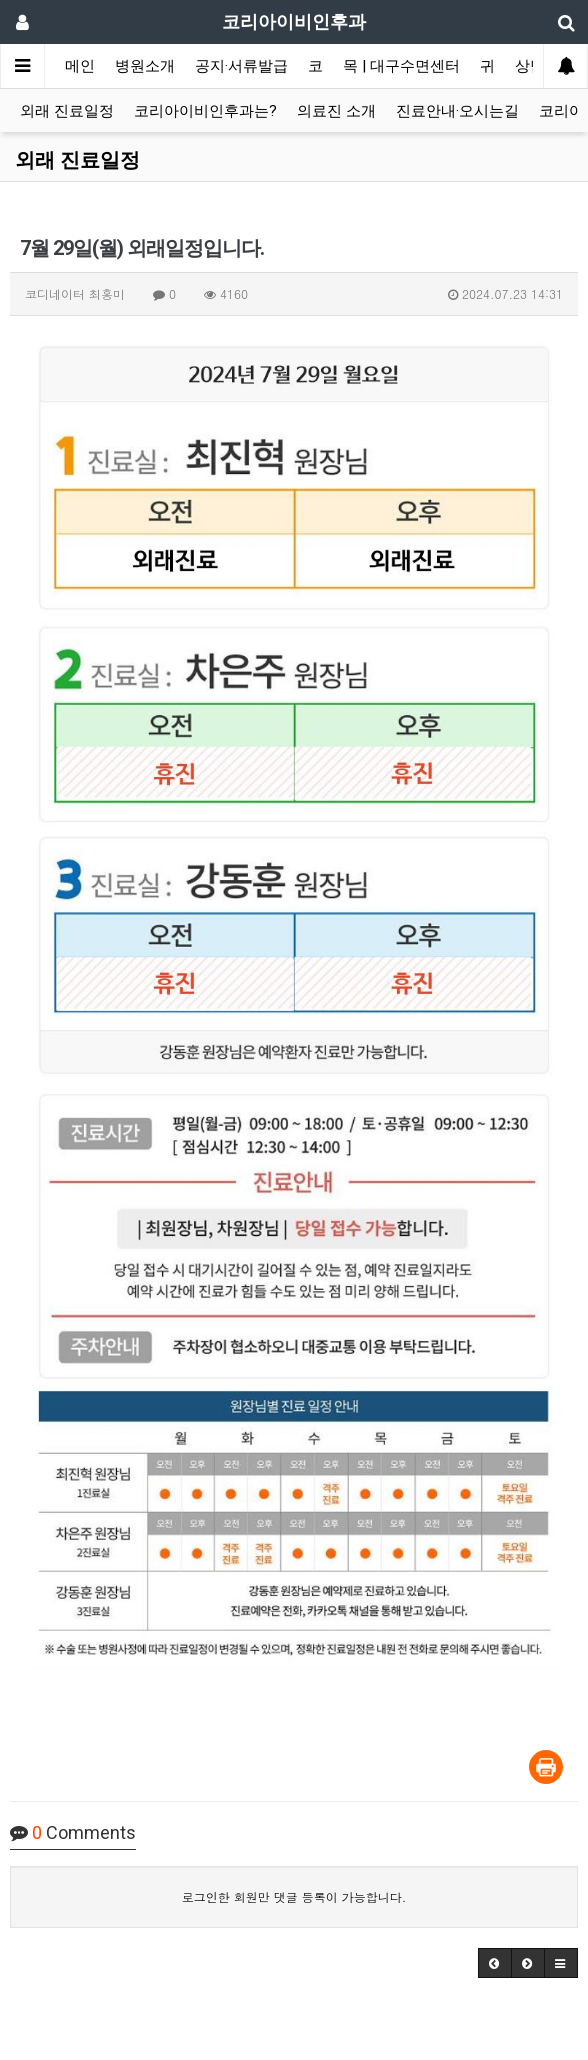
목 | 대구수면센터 (401, 66)
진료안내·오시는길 (457, 111)
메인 (80, 66)
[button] (495, 1963)
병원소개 (145, 66)
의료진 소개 (336, 111)
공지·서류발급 (241, 66)
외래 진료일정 (67, 111)
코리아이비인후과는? (205, 111)
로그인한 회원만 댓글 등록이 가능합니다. (294, 1896)
